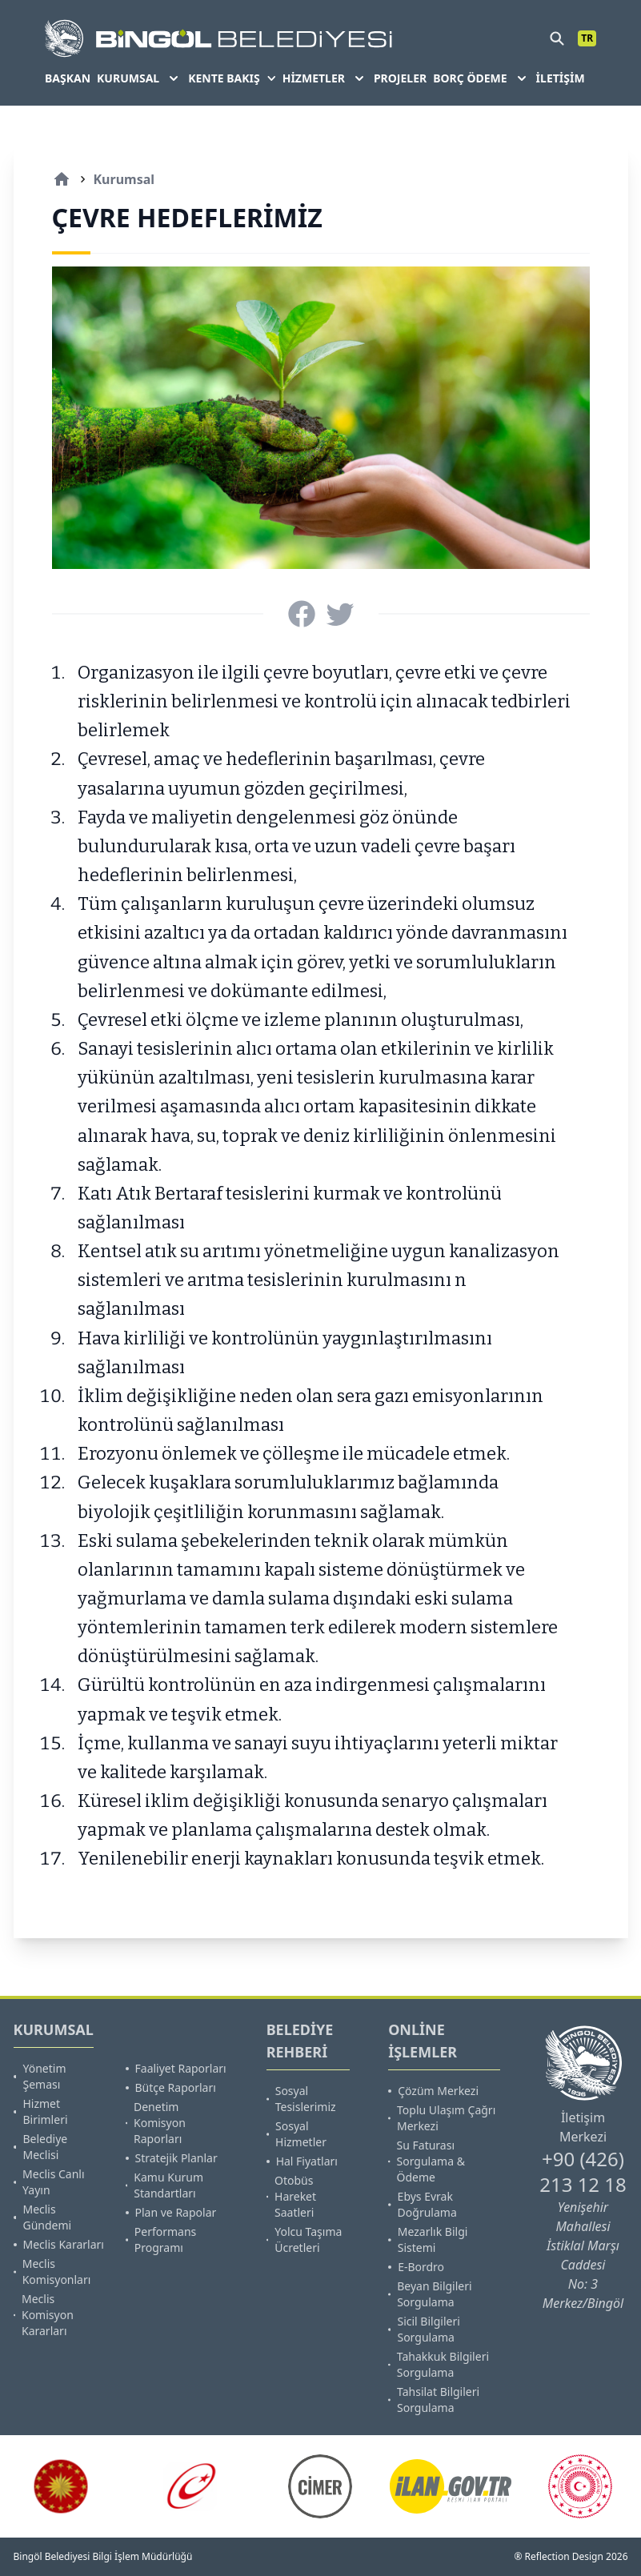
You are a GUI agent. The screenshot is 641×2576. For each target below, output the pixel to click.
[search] (557, 38)
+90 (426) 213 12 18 (583, 2171)
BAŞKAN (67, 78)
